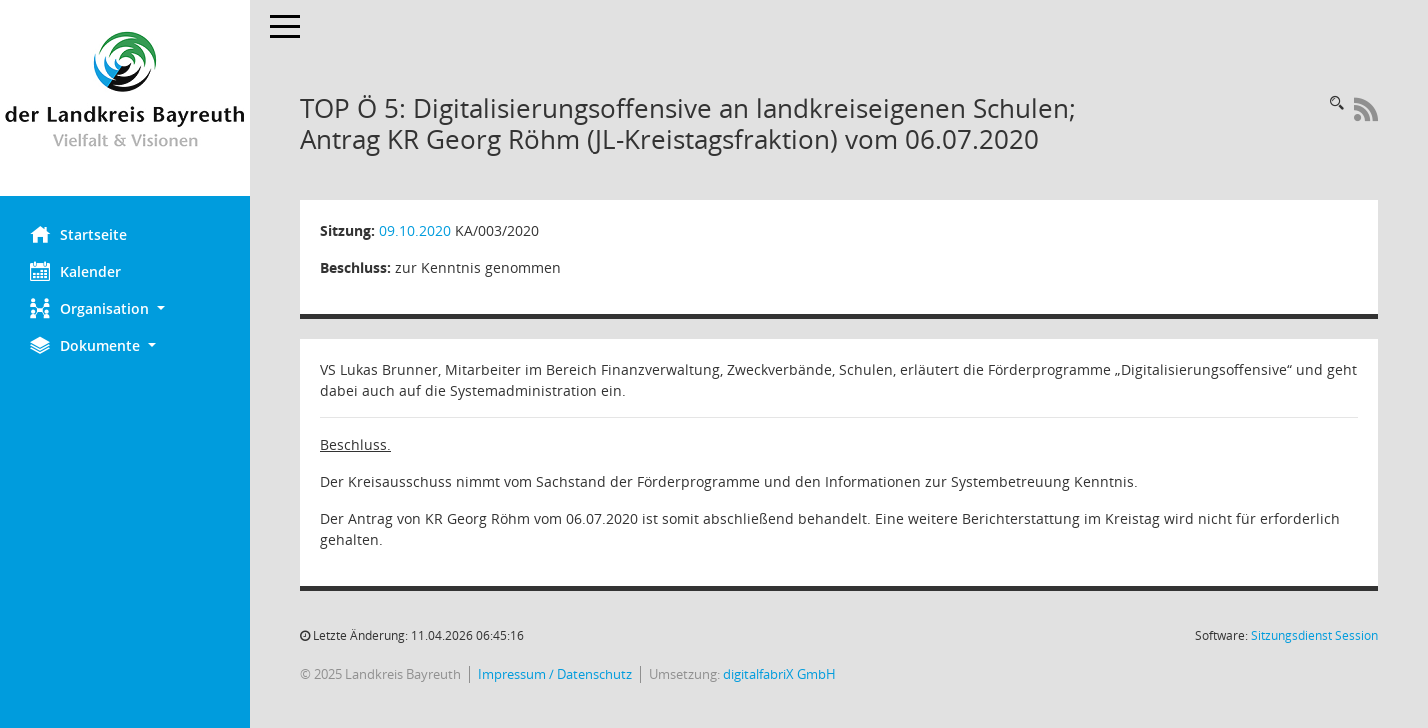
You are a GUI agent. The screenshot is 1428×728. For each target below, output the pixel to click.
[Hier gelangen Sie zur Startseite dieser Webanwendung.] (125, 98)
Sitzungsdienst (1314, 635)
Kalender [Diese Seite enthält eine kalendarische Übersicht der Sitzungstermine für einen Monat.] (75, 271)
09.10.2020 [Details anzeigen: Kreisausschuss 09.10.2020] (415, 230)
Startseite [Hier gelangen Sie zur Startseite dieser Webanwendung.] (78, 234)
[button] (125, 308)
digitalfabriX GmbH (779, 674)
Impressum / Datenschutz (555, 674)
